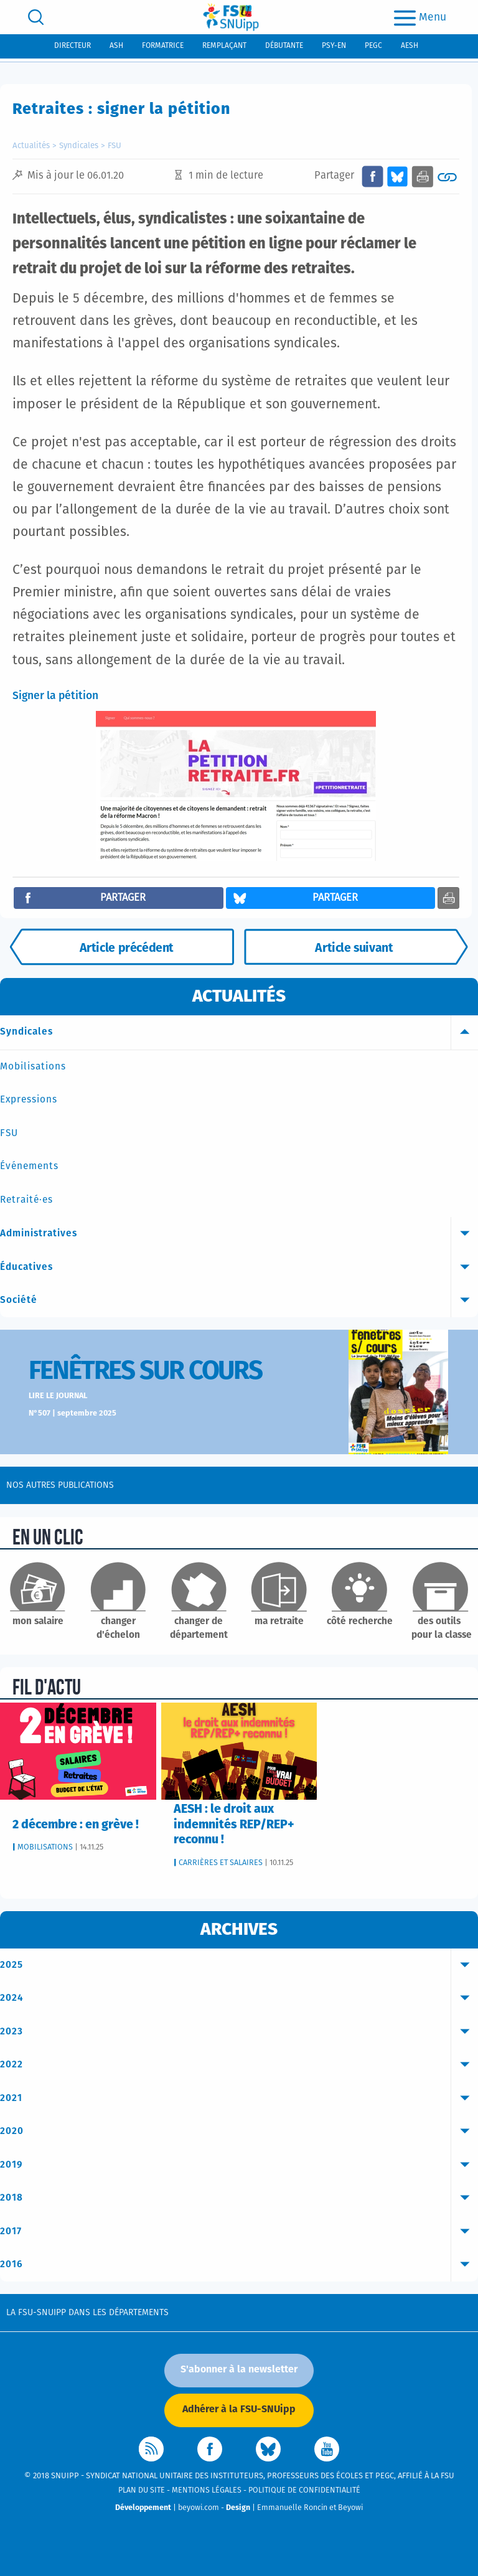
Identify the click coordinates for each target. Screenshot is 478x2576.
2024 (239, 1998)
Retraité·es (26, 1200)
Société (239, 1300)
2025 (239, 1965)
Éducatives (239, 1267)
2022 (239, 2065)
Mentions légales (206, 2490)
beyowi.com (198, 2508)
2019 (239, 2165)
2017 (239, 2232)
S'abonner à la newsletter (239, 2369)
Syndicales (78, 146)
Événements (29, 1166)
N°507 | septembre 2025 (72, 1413)
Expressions (28, 1099)
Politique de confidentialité (304, 2490)
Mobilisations (33, 1066)
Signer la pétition (55, 696)
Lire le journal (58, 1396)
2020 (239, 2131)
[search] (36, 17)
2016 (239, 2265)
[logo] (231, 17)
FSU (114, 146)
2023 (239, 2032)
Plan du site (141, 2490)
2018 (239, 2198)
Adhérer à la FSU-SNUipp (239, 2409)
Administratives (239, 1234)
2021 (239, 2098)
